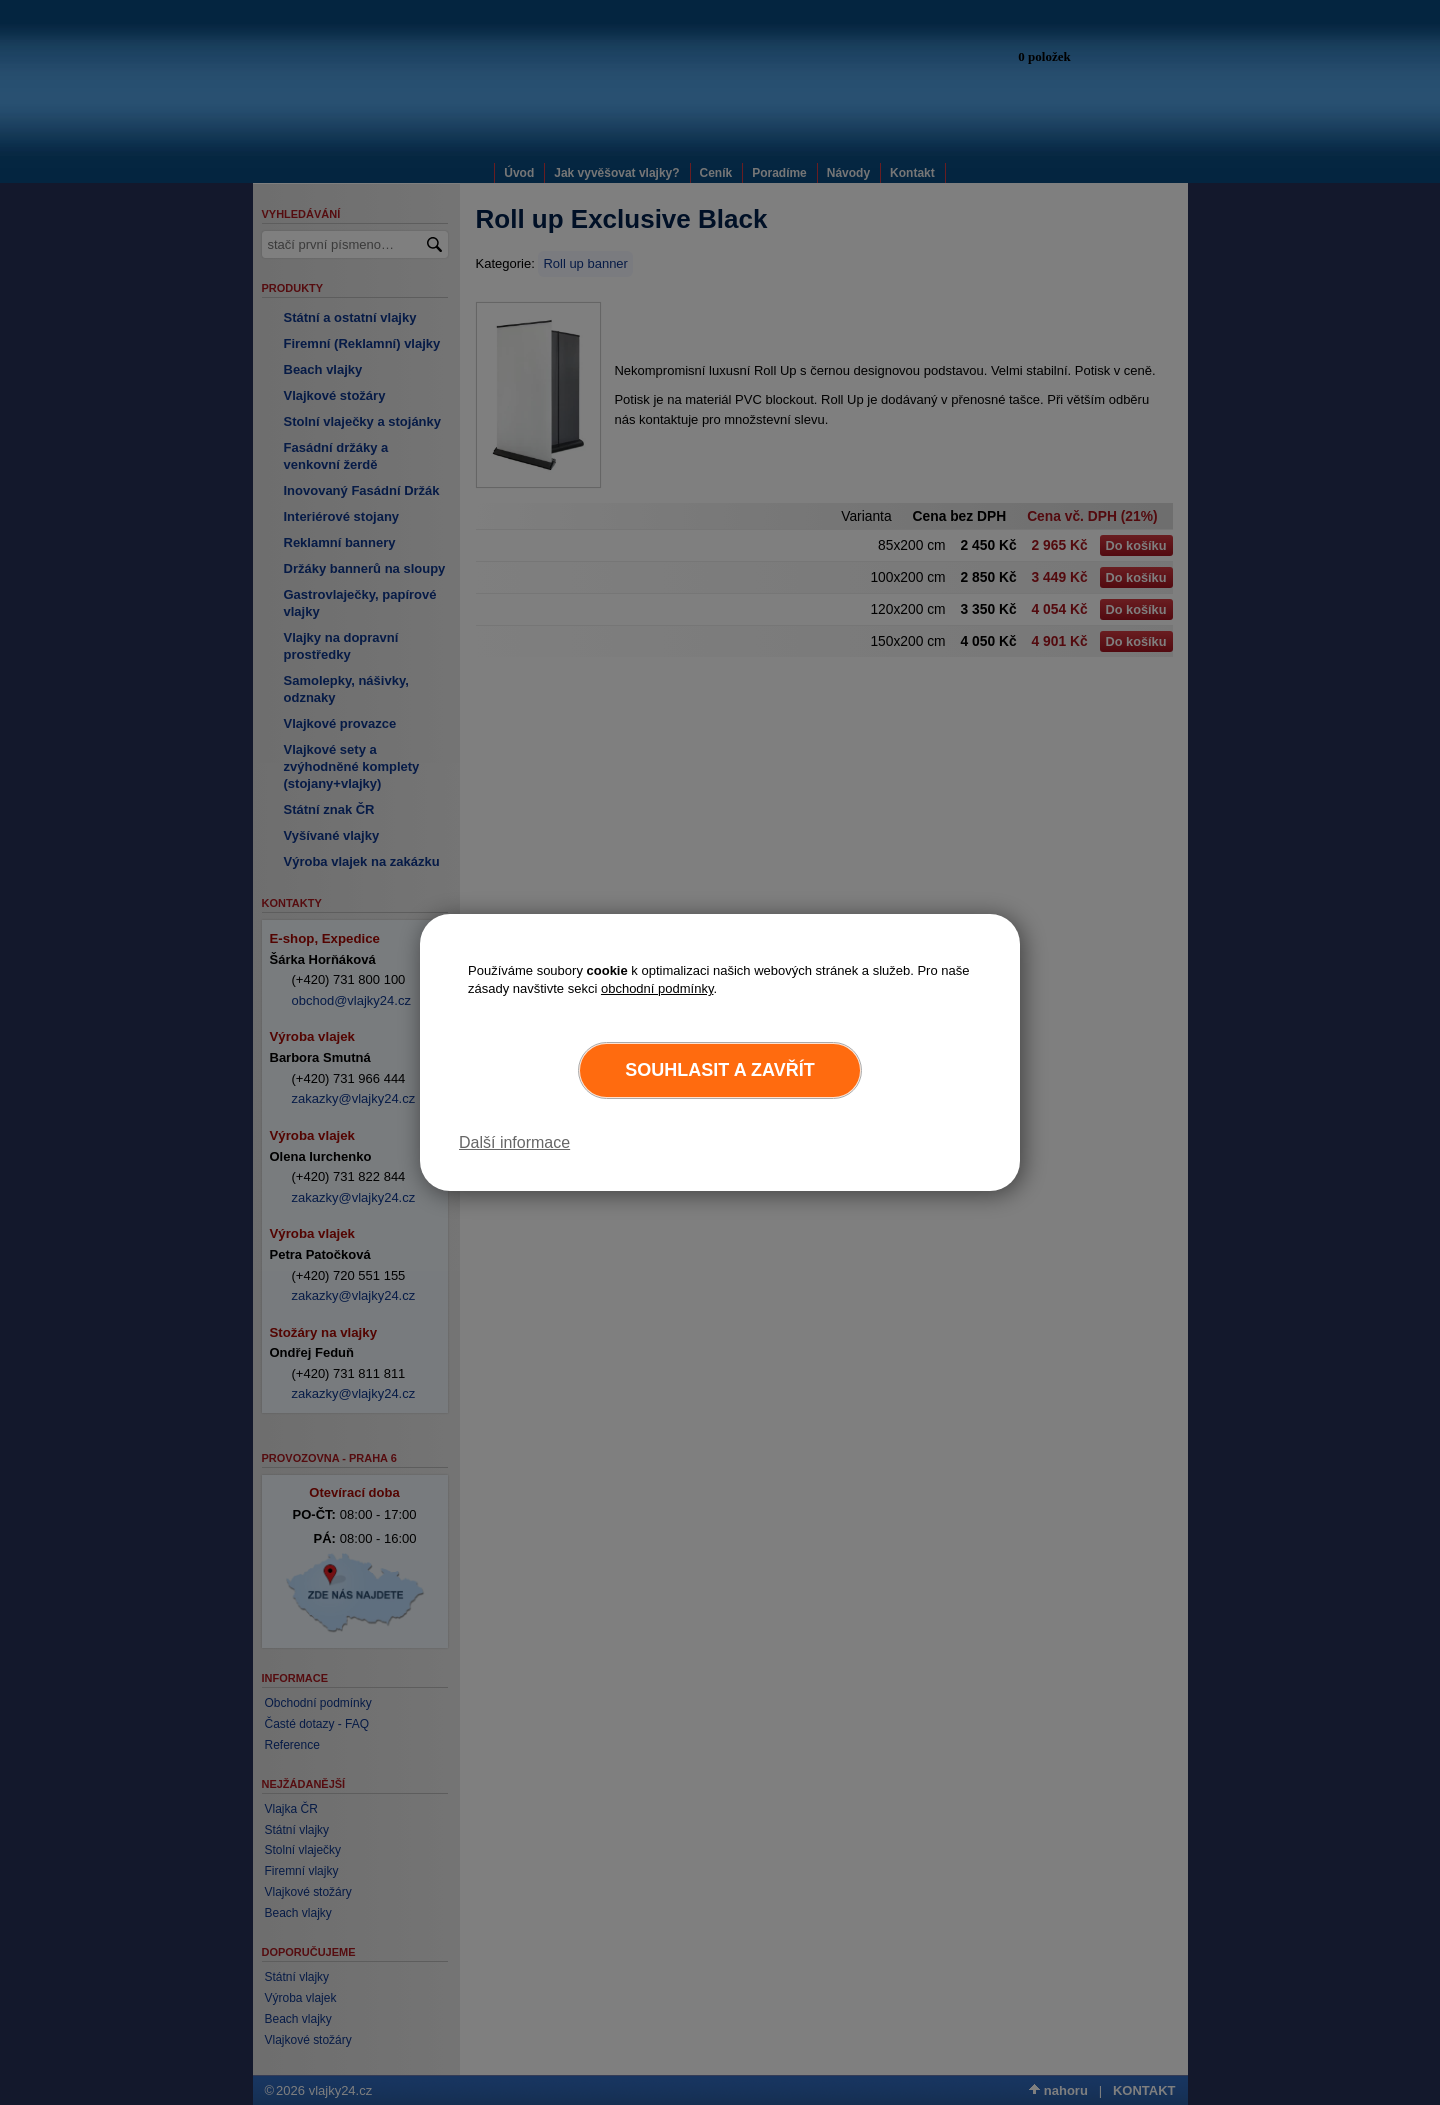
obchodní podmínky (657, 988)
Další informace (514, 1142)
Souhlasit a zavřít (719, 1070)
